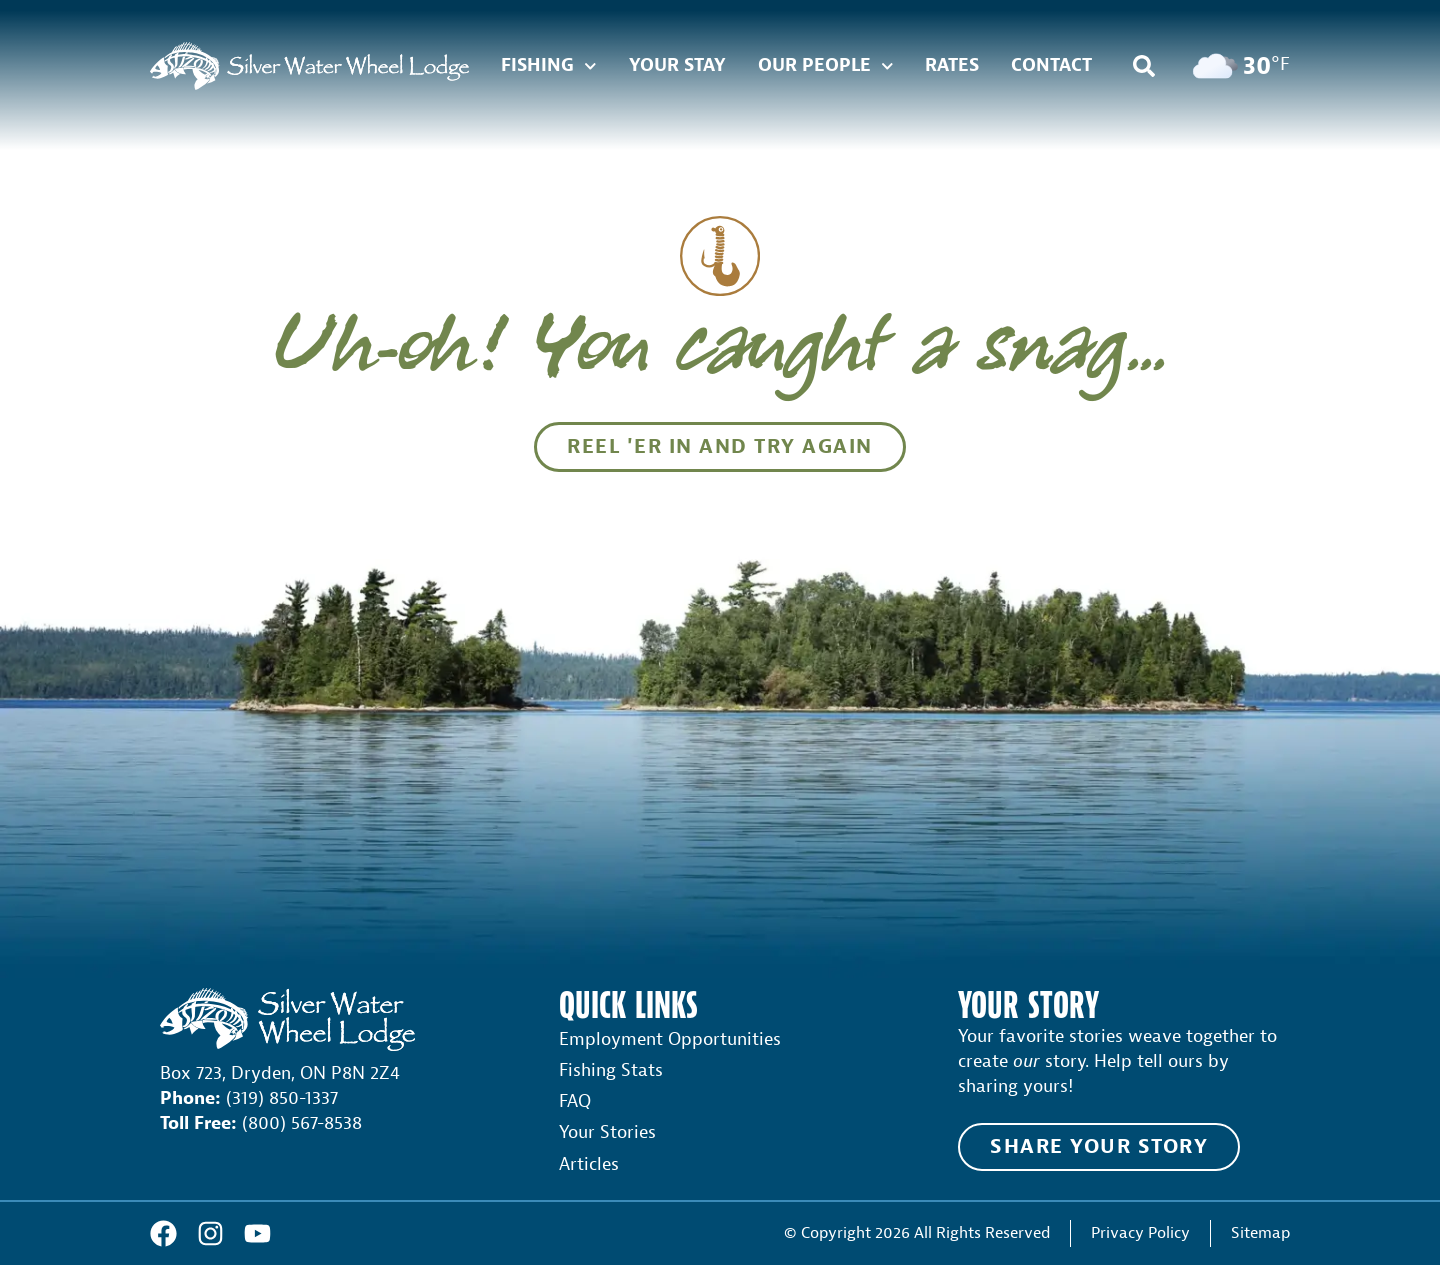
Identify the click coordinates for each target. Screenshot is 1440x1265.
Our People (826, 66)
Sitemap (1260, 1232)
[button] (1144, 66)
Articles (589, 1164)
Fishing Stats (611, 1070)
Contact (1051, 65)
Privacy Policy (1140, 1232)
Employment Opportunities (670, 1039)
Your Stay (677, 65)
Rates (952, 65)
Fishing (549, 66)
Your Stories (607, 1132)
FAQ (575, 1101)
